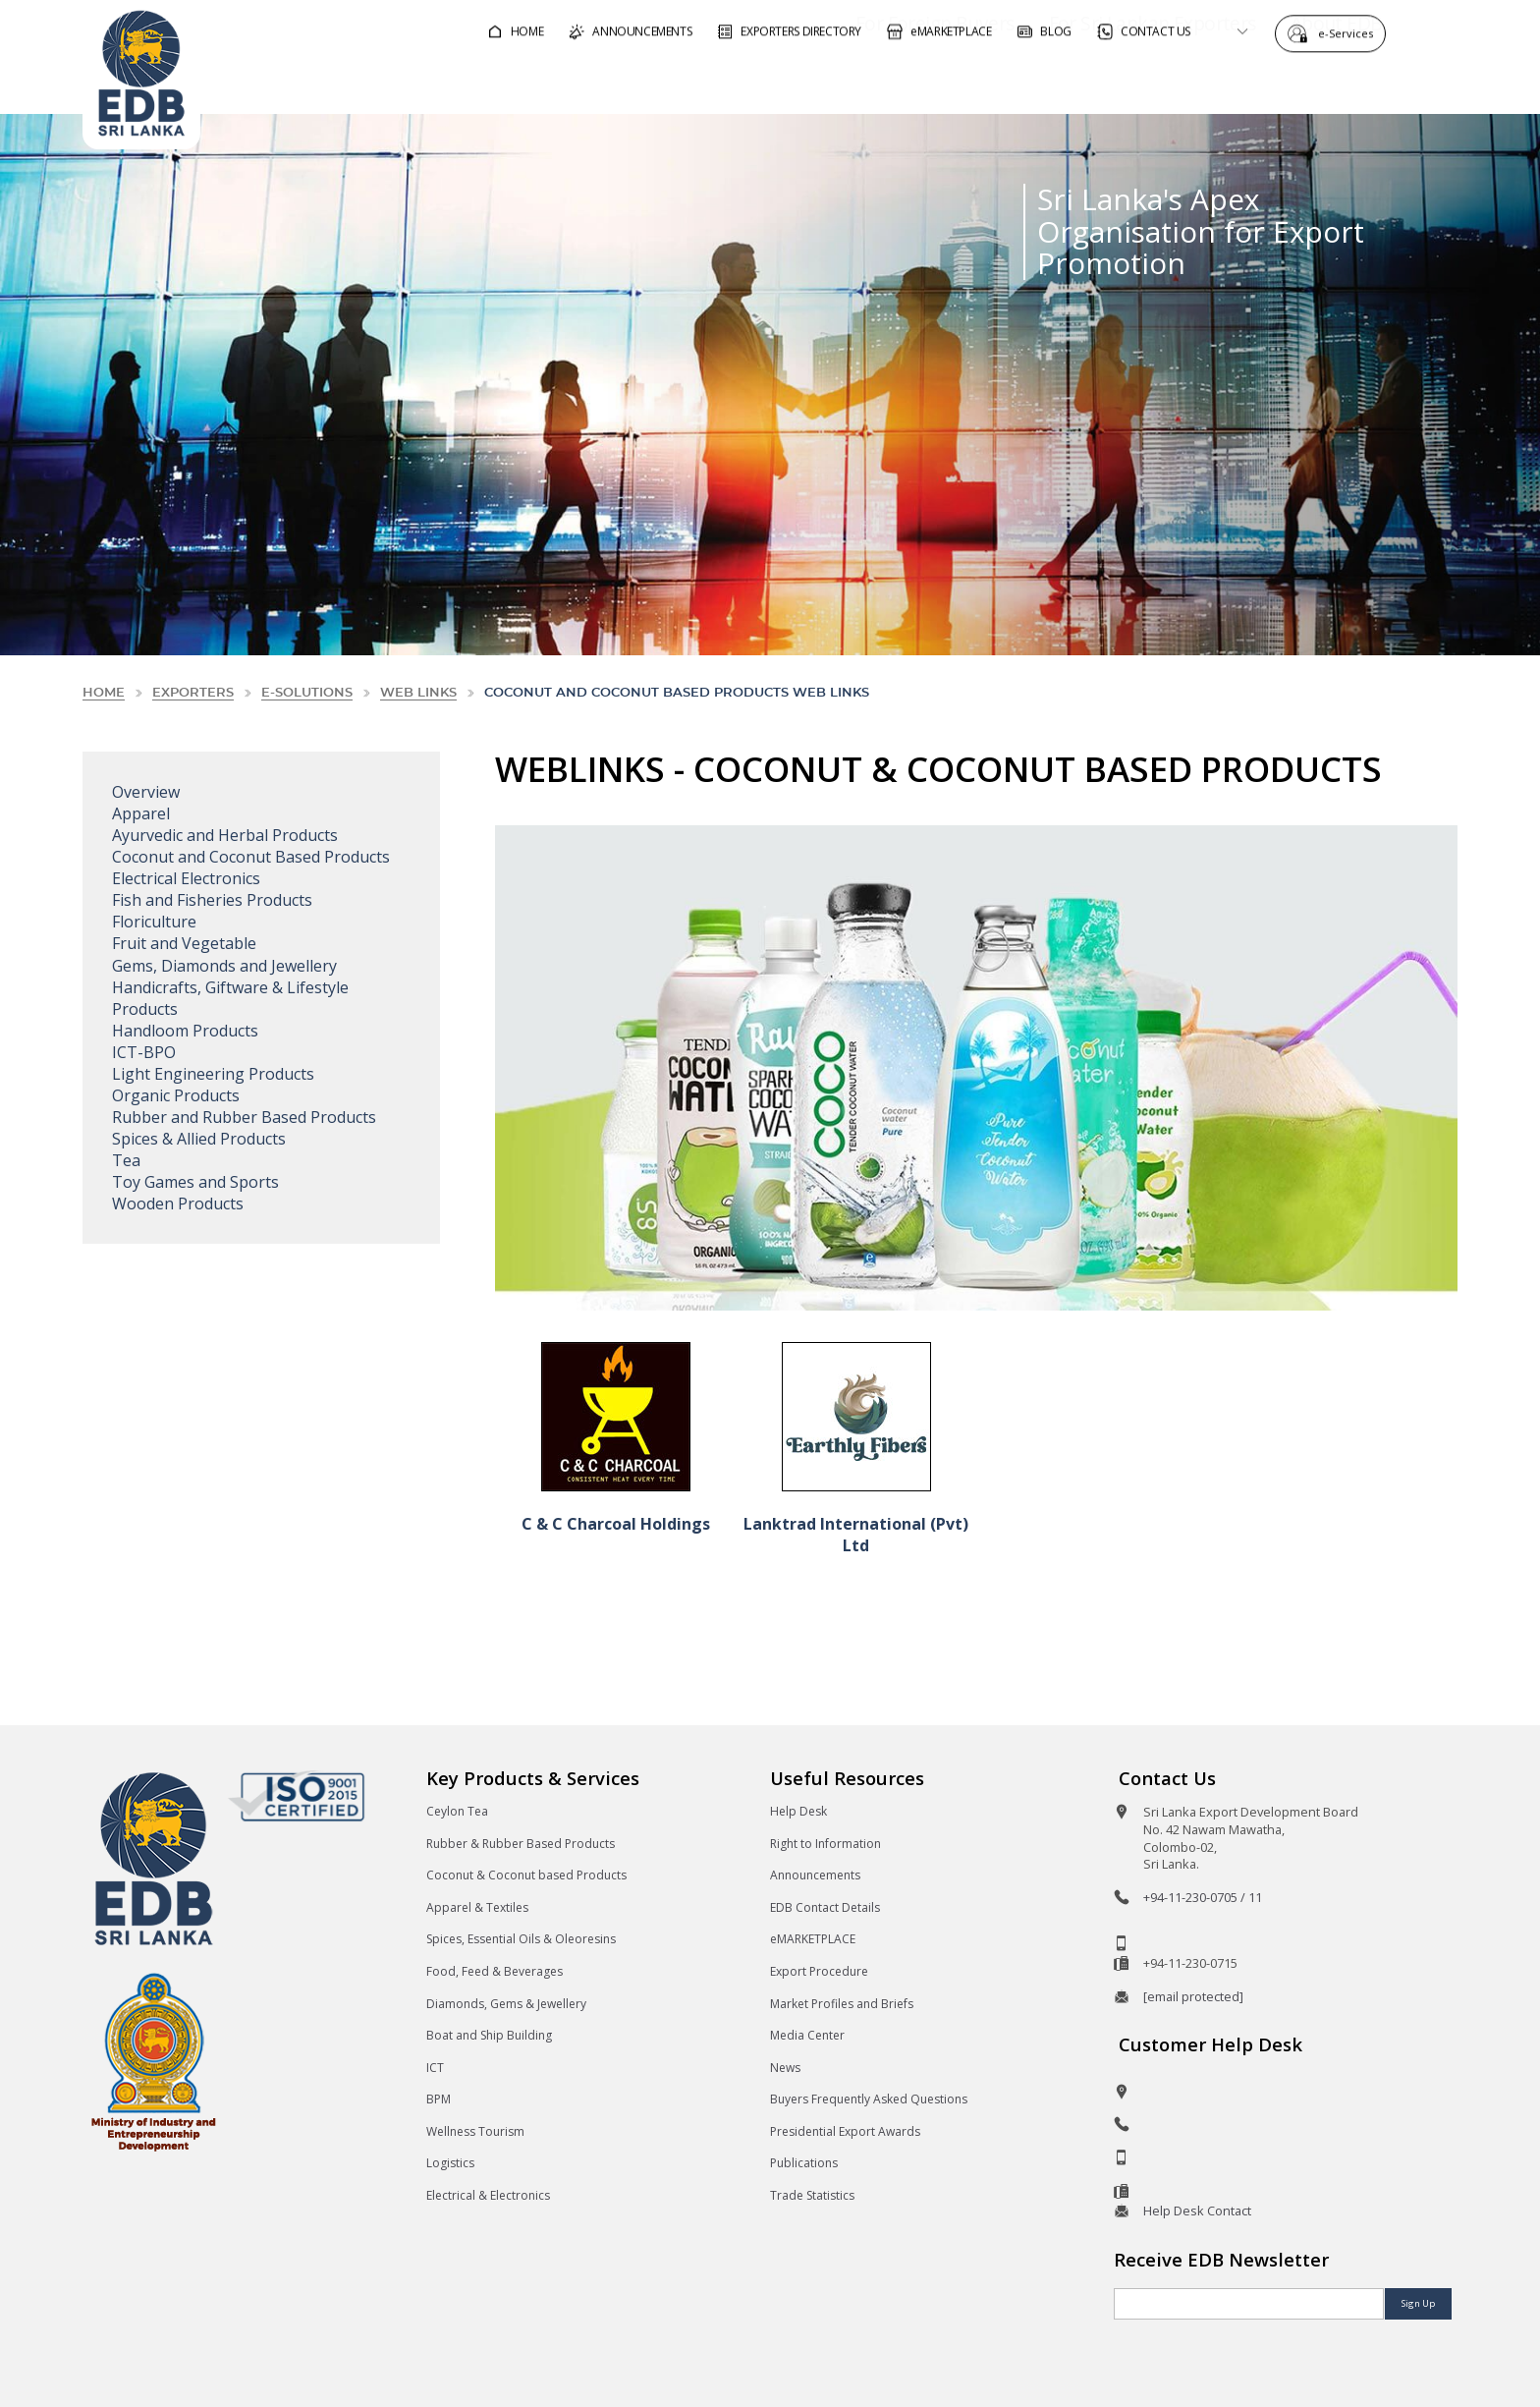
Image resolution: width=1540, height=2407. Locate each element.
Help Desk (798, 1811)
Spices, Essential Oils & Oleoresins (521, 1939)
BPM (438, 2099)
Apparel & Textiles (477, 1907)
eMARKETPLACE (812, 1939)
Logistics (450, 2163)
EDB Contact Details (825, 1907)
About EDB (1281, 82)
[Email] (1249, 2304)
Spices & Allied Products (199, 1138)
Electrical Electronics (186, 878)
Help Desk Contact (1197, 2210)
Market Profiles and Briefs (841, 2003)
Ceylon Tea (457, 1811)
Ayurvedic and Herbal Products (225, 835)
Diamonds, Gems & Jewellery (506, 2003)
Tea (126, 1160)
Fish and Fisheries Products (212, 900)
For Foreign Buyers (879, 82)
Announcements (815, 1875)
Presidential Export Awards (845, 2131)
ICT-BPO (144, 1052)
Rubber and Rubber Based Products (244, 1117)
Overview (146, 792)
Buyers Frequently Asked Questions (868, 2099)
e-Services (1350, 32)
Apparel (141, 813)
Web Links (418, 693)
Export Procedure (819, 1971)
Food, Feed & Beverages (494, 1971)
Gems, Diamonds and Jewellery (224, 966)
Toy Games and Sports (195, 1182)
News (785, 2067)
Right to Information (825, 1843)
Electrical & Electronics (488, 2195)
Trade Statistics (812, 2195)
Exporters (193, 693)
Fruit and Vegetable (184, 943)
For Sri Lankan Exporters (1096, 82)
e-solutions (307, 693)
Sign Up (1418, 2303)
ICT (435, 2067)
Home (103, 693)
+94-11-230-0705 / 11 (1202, 1897)
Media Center (807, 2035)
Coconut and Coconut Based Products (251, 857)
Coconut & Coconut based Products (526, 1875)
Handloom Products (185, 1030)
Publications (804, 2163)
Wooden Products (178, 1203)
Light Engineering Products (213, 1074)
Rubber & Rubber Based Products (520, 1843)
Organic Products (176, 1095)
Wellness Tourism (475, 2131)
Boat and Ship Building (489, 2035)
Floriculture (154, 921)
